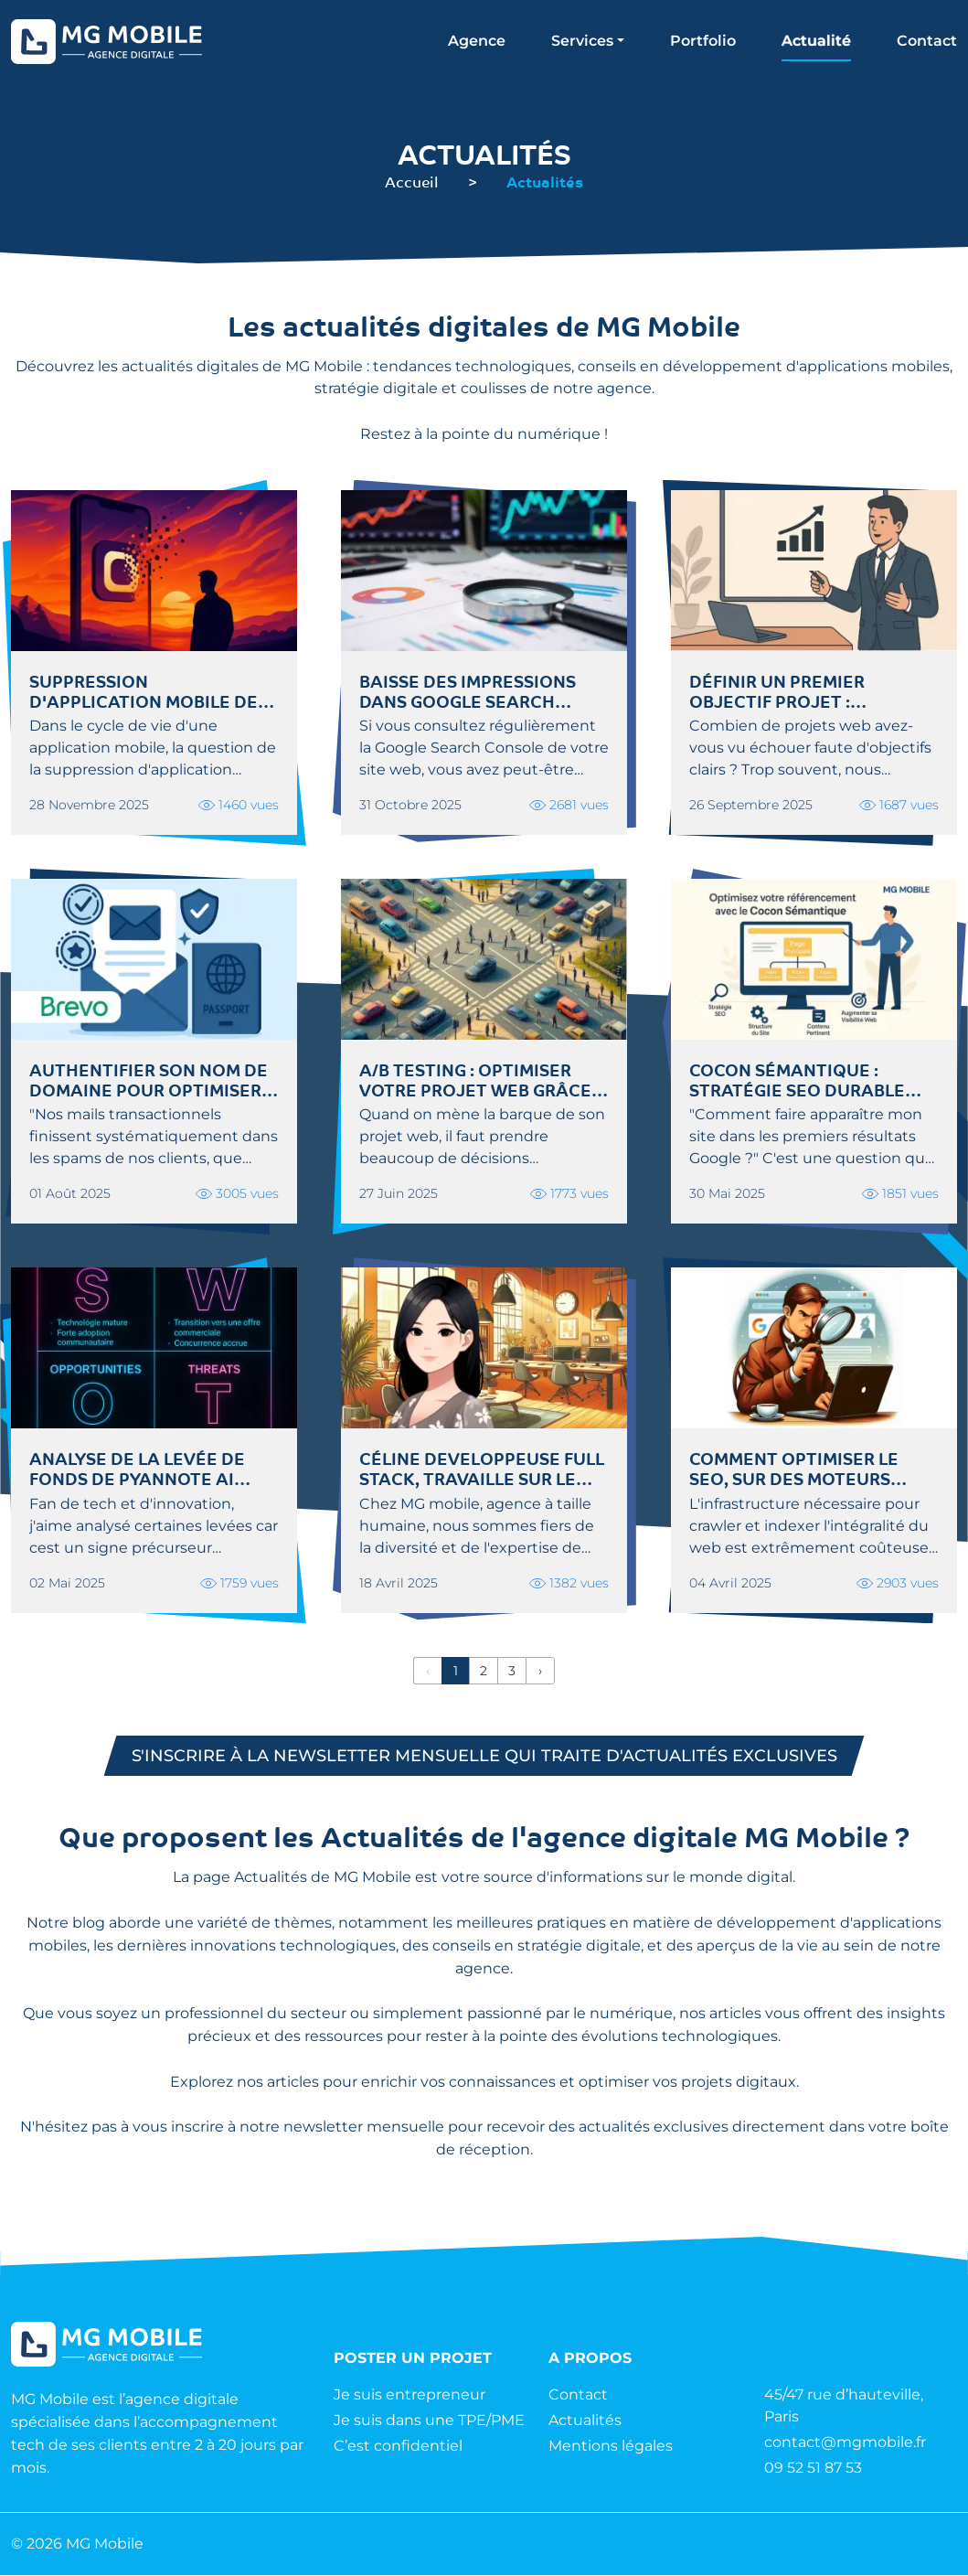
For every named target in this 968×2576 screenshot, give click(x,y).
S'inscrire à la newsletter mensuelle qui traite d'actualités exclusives (484, 1756)
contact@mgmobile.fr (845, 2443)
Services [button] (582, 40)
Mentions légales (610, 2446)
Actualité (816, 40)
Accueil (412, 181)
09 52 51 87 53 (813, 2468)
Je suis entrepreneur (409, 2395)
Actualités (585, 2421)
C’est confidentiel (398, 2446)
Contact (927, 40)
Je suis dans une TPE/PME (429, 2421)
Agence (476, 40)
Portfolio (703, 40)
